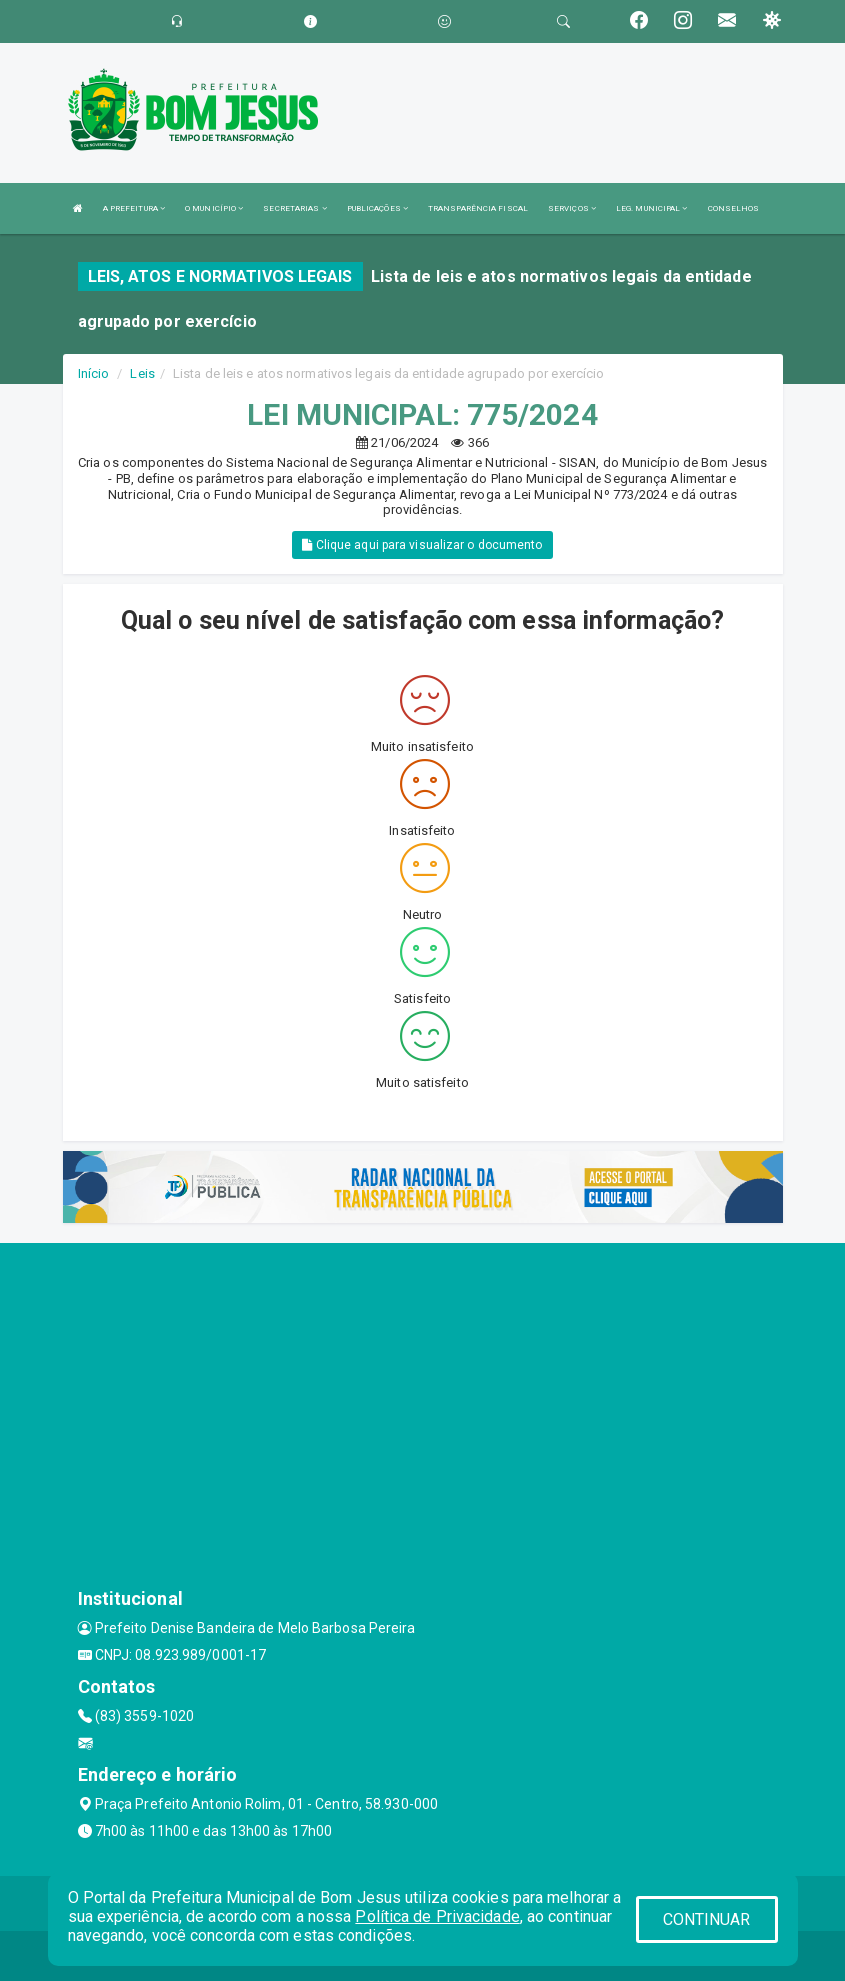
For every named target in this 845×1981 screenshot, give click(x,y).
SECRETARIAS (294, 208)
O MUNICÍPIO (214, 208)
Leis (142, 373)
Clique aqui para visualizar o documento (422, 545)
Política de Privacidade (437, 1916)
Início (94, 373)
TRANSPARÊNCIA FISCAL (478, 208)
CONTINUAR (707, 1919)
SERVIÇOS (572, 208)
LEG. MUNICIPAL (652, 208)
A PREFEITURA (134, 208)
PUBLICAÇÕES (377, 208)
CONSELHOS (734, 208)
